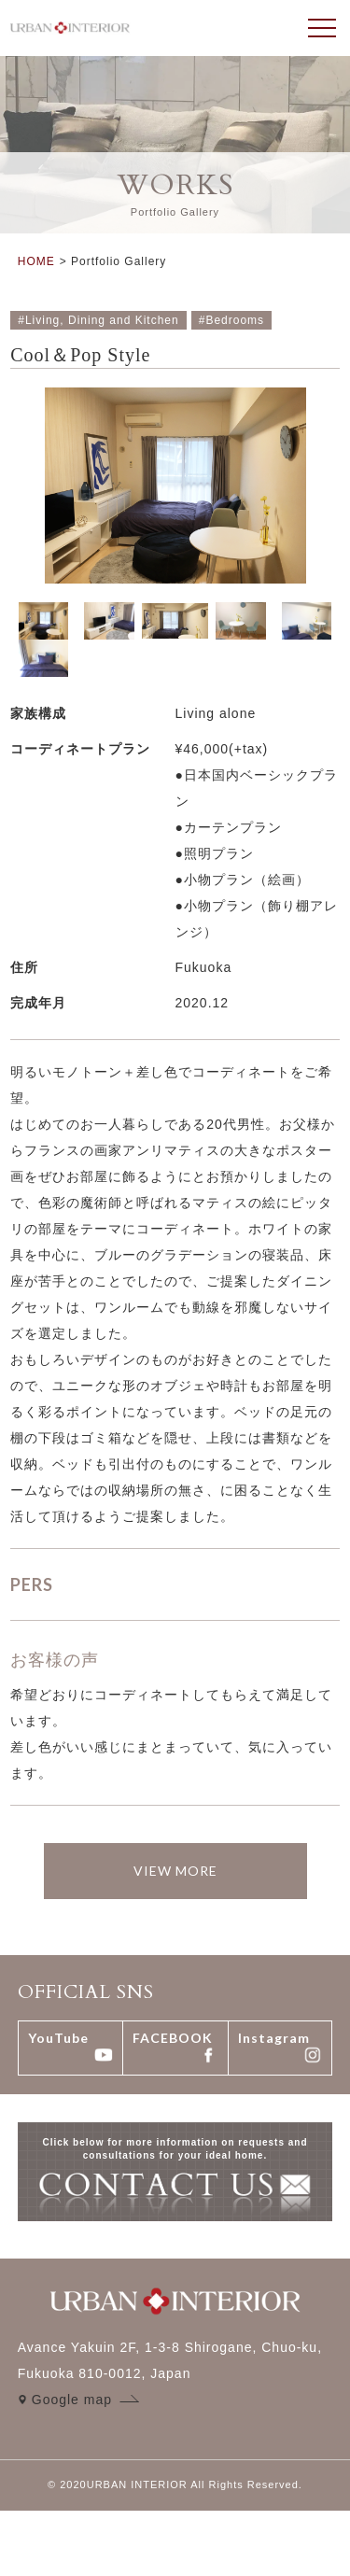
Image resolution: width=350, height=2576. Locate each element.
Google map (72, 2399)
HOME (36, 261)
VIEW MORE (175, 1871)
